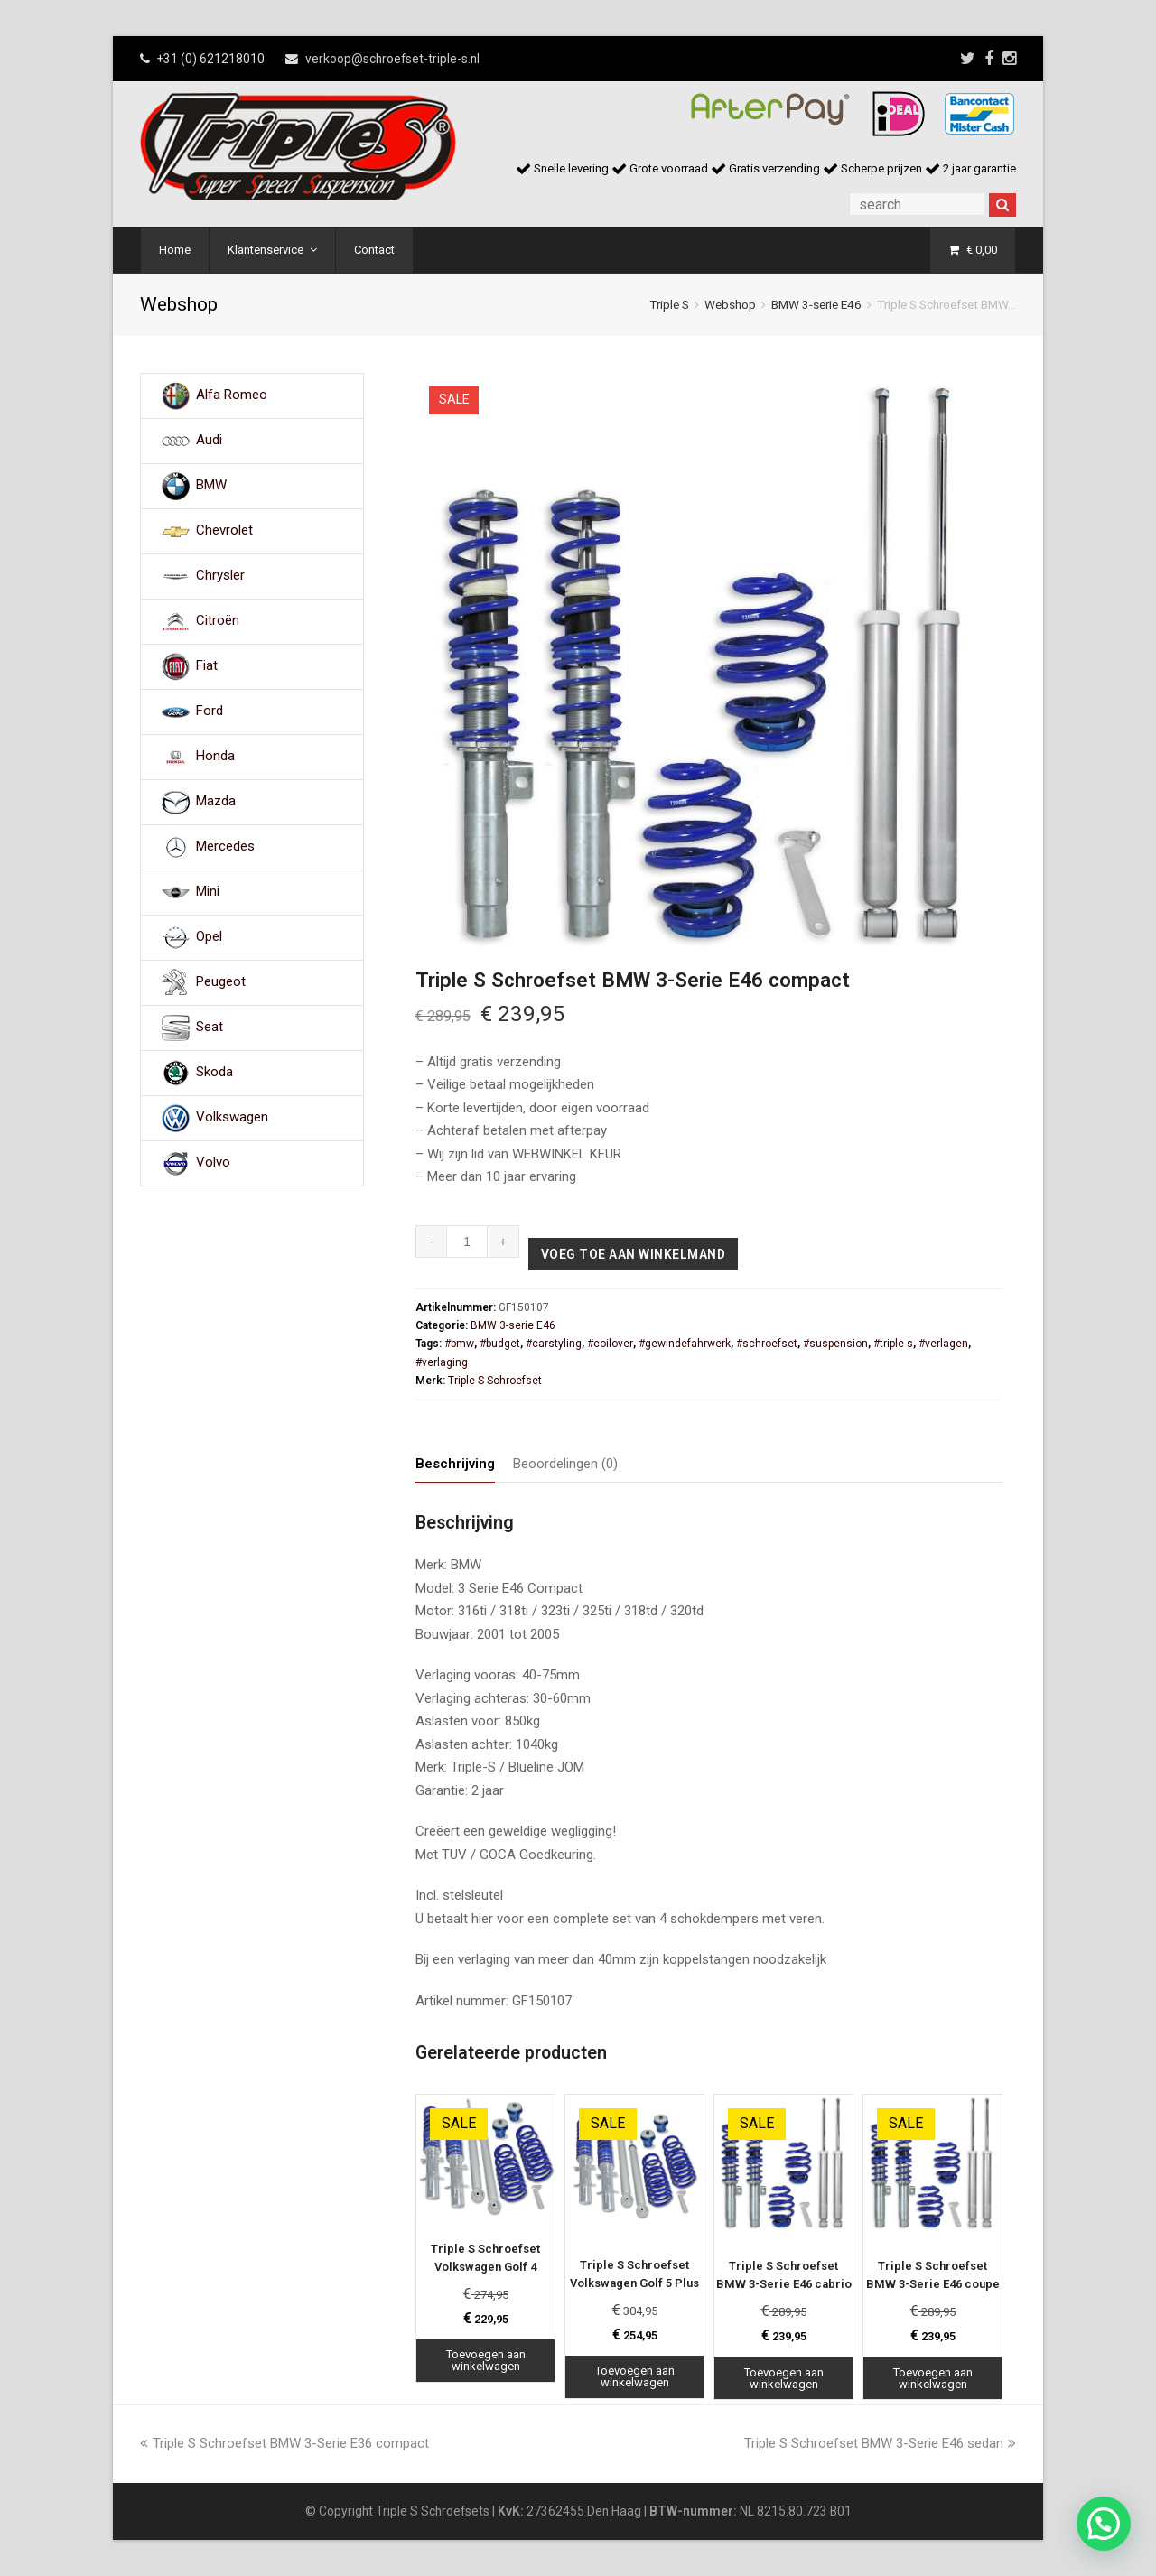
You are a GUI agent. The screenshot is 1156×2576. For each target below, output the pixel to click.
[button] (1104, 2524)
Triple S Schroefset (495, 1380)
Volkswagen (232, 1118)
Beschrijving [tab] (455, 1463)
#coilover (610, 1343)
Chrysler (220, 576)
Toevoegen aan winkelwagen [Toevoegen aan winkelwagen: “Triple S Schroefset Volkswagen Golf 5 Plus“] (635, 2376)
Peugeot (221, 982)
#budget (500, 1343)
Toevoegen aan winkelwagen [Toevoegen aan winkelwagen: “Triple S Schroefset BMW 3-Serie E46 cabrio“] (784, 2378)
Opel (209, 937)
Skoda (214, 1073)
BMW (211, 486)
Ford (209, 711)
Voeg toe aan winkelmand (633, 1254)
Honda (215, 757)
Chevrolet (224, 531)
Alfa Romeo (231, 395)
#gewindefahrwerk (685, 1343)
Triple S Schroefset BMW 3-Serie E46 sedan (880, 2443)
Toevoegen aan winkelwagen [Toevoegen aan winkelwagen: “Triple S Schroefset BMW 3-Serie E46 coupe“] (933, 2378)
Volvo (213, 1163)
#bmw (459, 1343)
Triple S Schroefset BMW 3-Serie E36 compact (284, 2443)
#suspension (835, 1343)
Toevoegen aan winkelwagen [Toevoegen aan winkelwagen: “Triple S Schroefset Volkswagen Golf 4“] (486, 2360)
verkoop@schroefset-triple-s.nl (392, 58)
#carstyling (554, 1343)
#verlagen (943, 1343)
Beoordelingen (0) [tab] (565, 1463)
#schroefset (766, 1343)
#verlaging (441, 1362)
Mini (207, 892)
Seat (209, 1027)
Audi (209, 440)
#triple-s (893, 1343)
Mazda (216, 802)
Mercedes (225, 847)
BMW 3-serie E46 (816, 304)
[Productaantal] (467, 1241)
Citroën (217, 621)
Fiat (207, 666)
